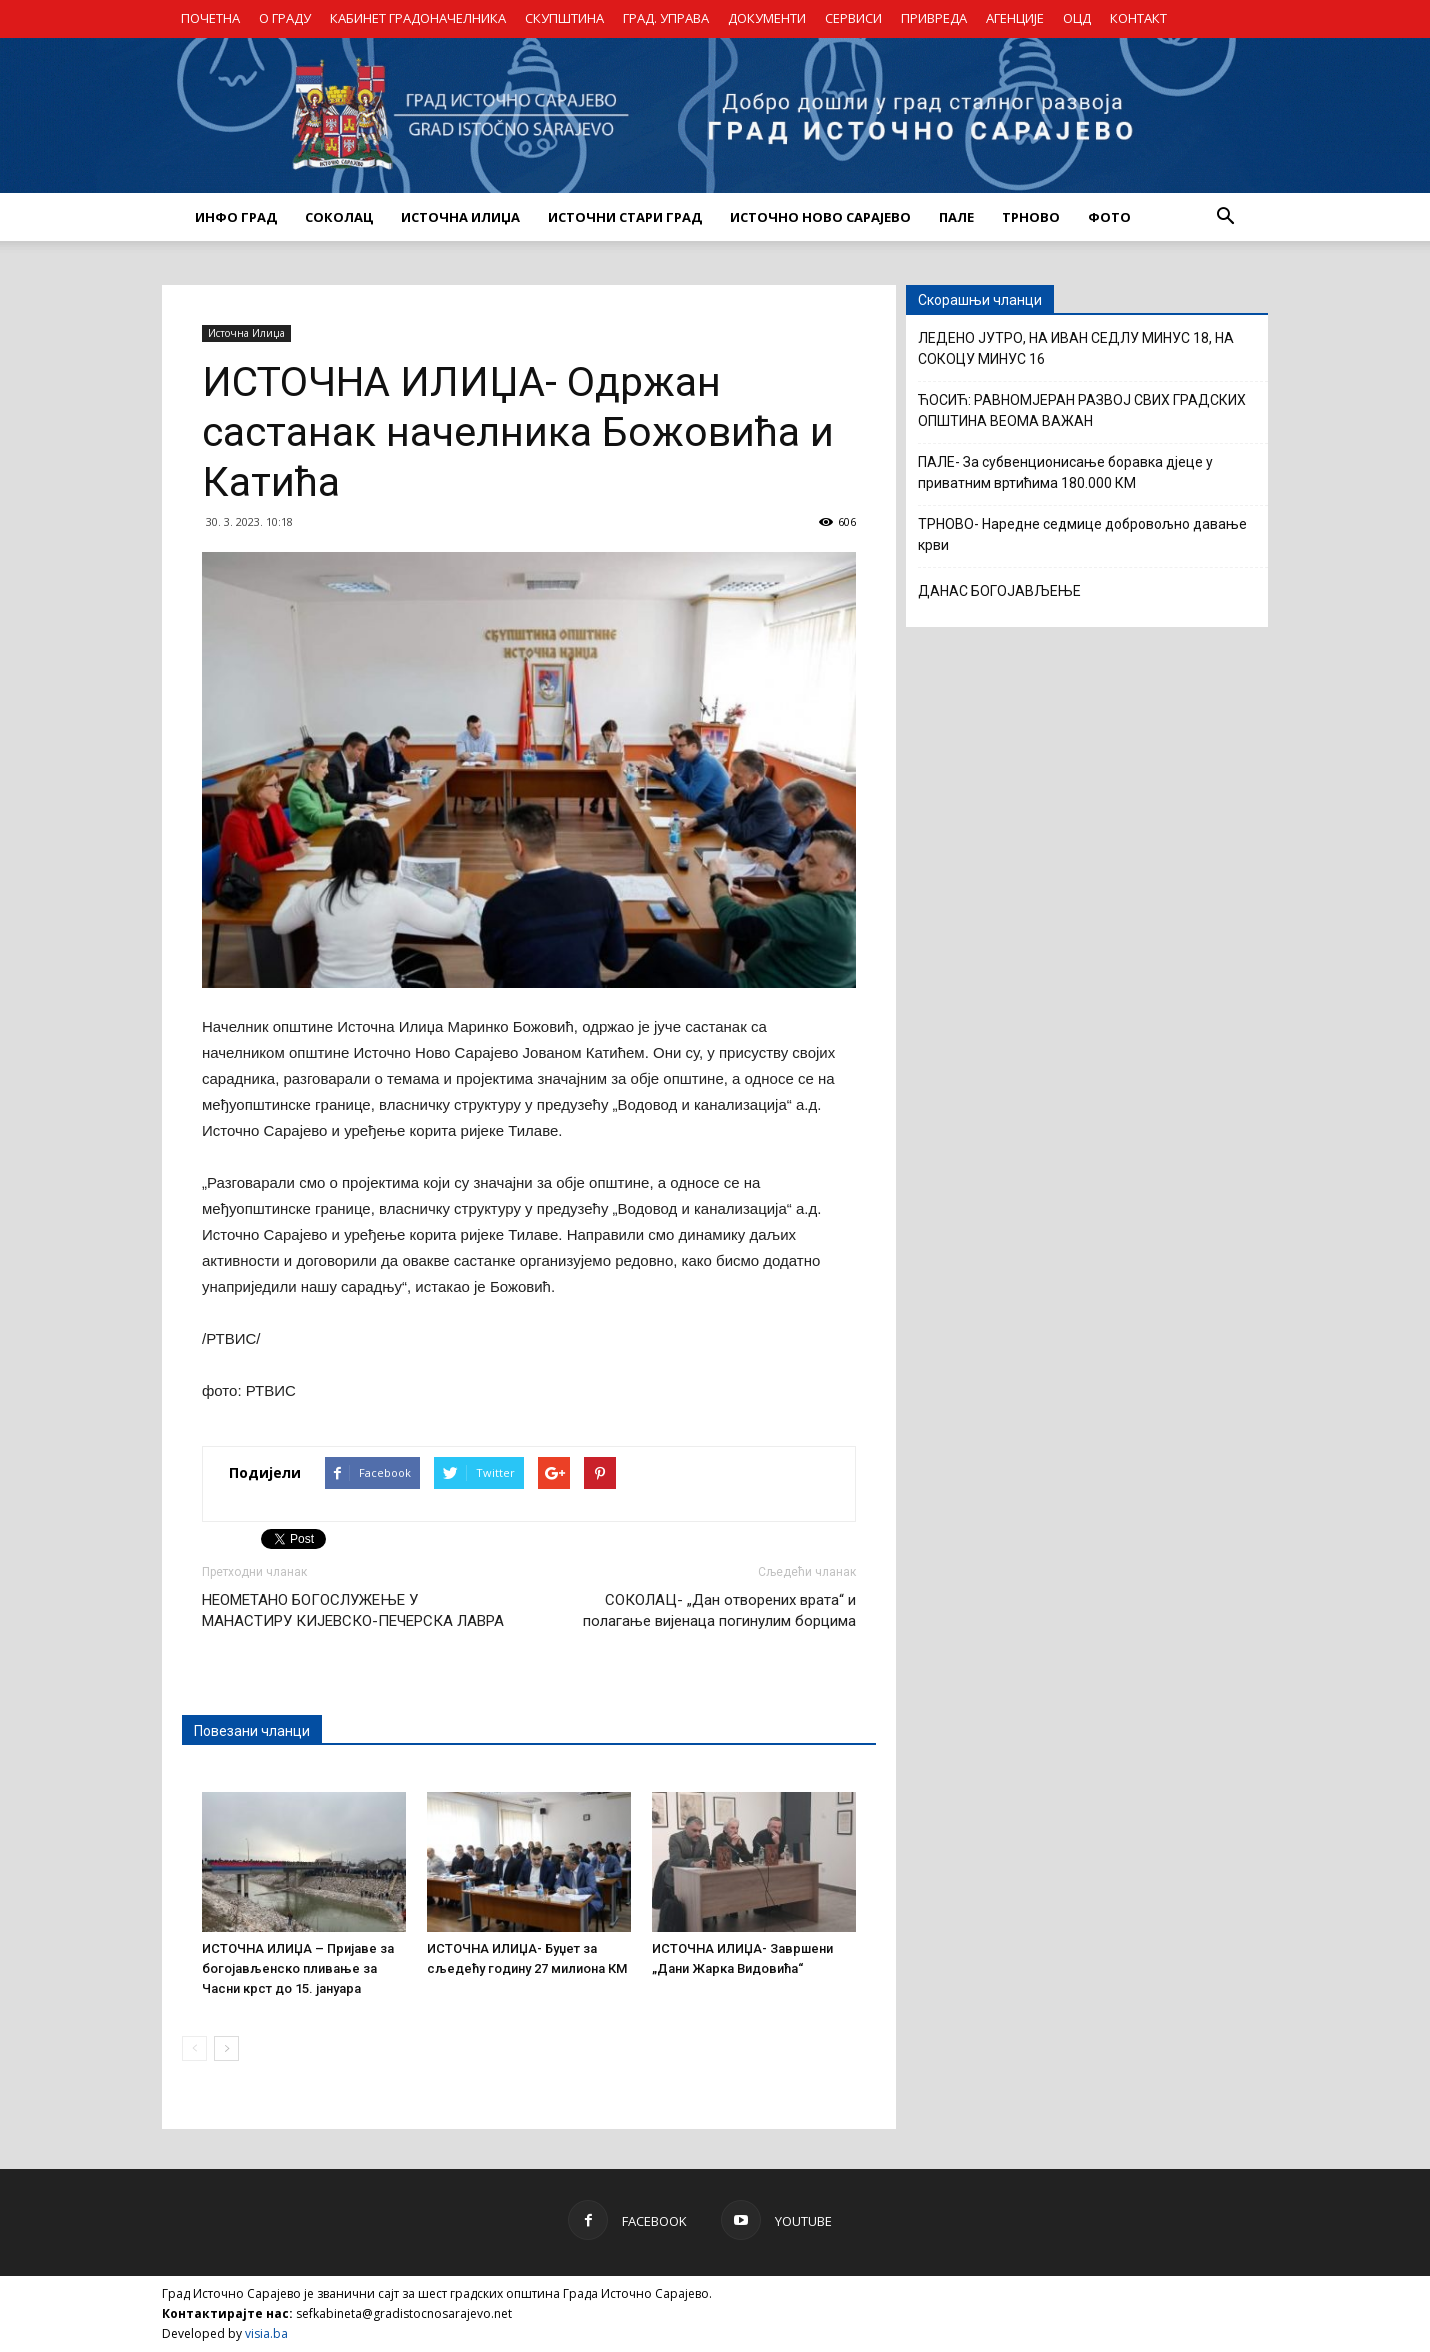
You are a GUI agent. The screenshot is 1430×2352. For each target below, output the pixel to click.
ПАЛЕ (956, 217)
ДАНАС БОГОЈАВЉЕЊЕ (999, 591)
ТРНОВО (1031, 217)
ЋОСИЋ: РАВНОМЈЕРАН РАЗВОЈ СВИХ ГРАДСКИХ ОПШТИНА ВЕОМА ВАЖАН (1082, 410)
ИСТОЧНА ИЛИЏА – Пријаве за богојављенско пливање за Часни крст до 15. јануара (298, 1968)
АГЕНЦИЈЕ (1015, 18)
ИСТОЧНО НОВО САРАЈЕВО (820, 217)
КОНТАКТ (1138, 18)
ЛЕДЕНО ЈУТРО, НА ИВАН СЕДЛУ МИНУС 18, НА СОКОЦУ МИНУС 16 (1076, 348)
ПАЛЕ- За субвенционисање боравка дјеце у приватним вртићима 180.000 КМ (1065, 472)
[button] (1225, 217)
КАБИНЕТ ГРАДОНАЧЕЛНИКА (418, 18)
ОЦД (1077, 18)
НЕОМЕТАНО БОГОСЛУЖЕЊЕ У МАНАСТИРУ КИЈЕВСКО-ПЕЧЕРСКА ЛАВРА (353, 1610)
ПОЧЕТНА (210, 18)
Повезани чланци (252, 1731)
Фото (1109, 217)
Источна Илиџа (246, 333)
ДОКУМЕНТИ (767, 18)
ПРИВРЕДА (934, 18)
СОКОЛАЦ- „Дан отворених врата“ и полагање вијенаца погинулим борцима (719, 1610)
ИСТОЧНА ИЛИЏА (460, 217)
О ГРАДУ (285, 18)
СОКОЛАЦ (339, 217)
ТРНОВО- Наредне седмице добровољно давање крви (1082, 534)
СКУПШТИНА (564, 18)
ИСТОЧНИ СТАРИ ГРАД (625, 217)
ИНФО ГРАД (236, 217)
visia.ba (266, 2333)
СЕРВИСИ (853, 18)
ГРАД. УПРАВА (666, 18)
